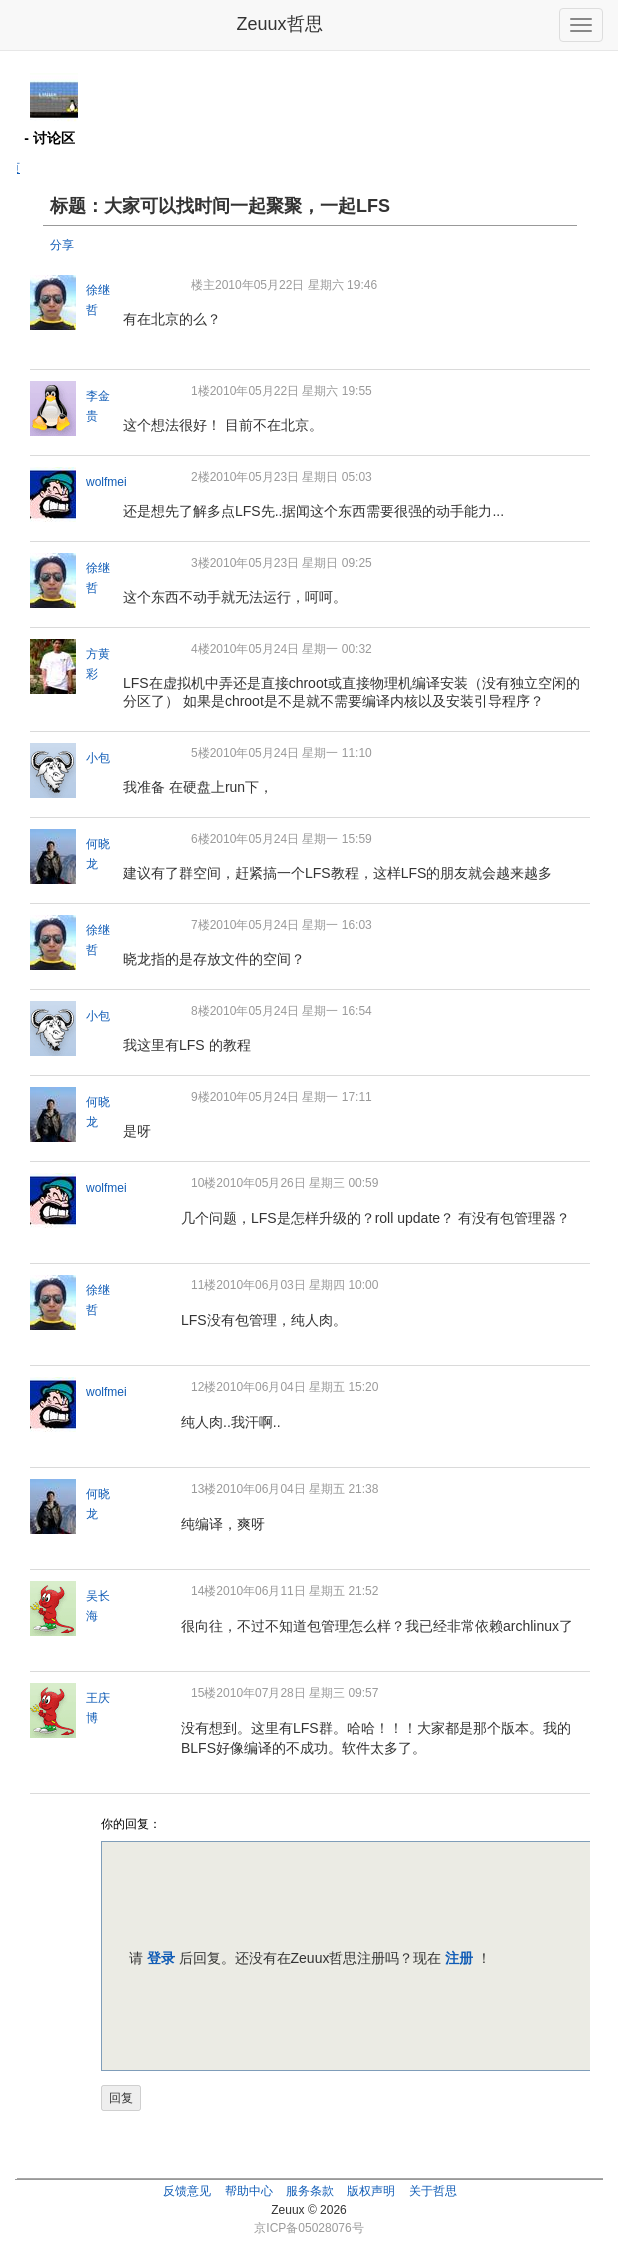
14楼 (203, 1591)
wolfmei (106, 482)
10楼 (203, 1183)
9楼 (200, 1097)
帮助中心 (249, 2191)
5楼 (200, 753)
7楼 (200, 925)
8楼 (200, 1011)
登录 (161, 1958)
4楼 (200, 649)
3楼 (200, 563)
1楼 (200, 391)
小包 (98, 758)
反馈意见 (187, 2191)
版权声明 (371, 2191)
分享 (62, 245)
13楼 (203, 1489)
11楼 (203, 1285)
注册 (459, 1958)
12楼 (203, 1387)
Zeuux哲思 (279, 24)
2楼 (200, 477)
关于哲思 (433, 2191)
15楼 (203, 1693)
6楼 (200, 839)
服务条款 (310, 2191)
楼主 (203, 285)
